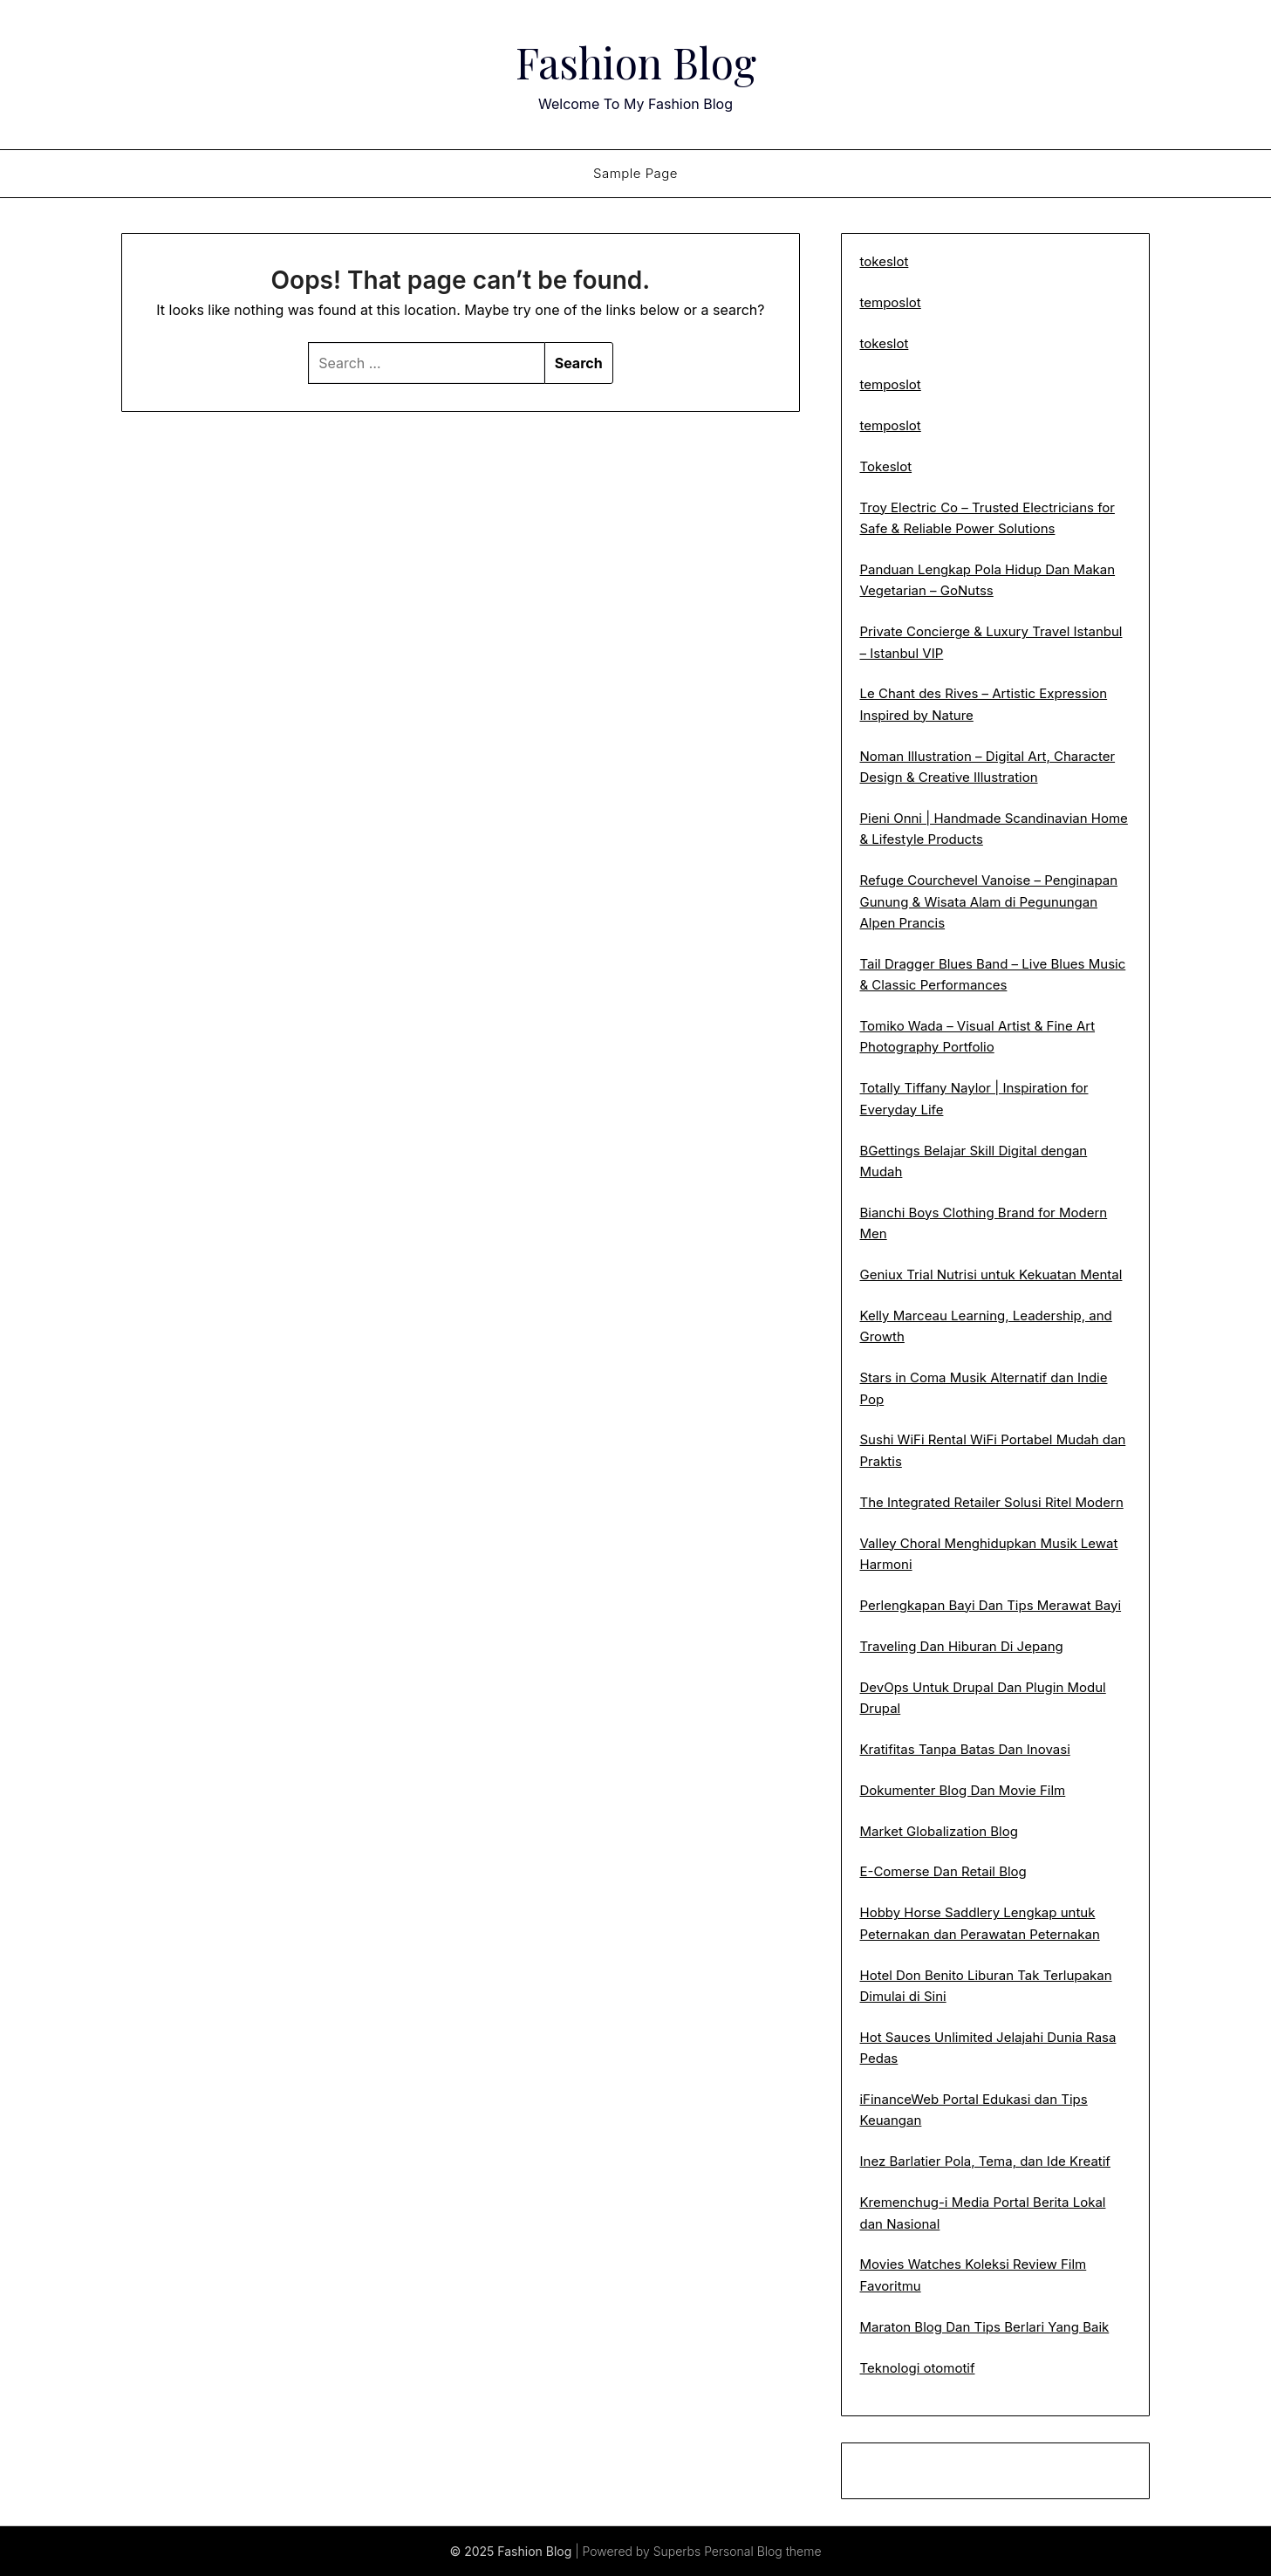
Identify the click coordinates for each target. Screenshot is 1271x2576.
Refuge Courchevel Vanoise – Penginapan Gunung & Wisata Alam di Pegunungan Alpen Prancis (988, 901)
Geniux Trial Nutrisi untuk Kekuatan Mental (990, 1274)
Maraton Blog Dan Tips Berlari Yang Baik (984, 2327)
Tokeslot (885, 466)
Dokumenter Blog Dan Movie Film (962, 1790)
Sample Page (635, 173)
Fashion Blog (636, 62)
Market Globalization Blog (938, 1831)
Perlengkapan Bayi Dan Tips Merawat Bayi (990, 1605)
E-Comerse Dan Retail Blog (942, 1871)
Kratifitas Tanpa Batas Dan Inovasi (964, 1749)
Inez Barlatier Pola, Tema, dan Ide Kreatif (984, 2161)
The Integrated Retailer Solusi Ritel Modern (991, 1502)
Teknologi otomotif (916, 2368)
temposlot (889, 302)
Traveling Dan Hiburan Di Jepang (961, 1646)
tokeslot (883, 261)
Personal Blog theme (762, 2551)
